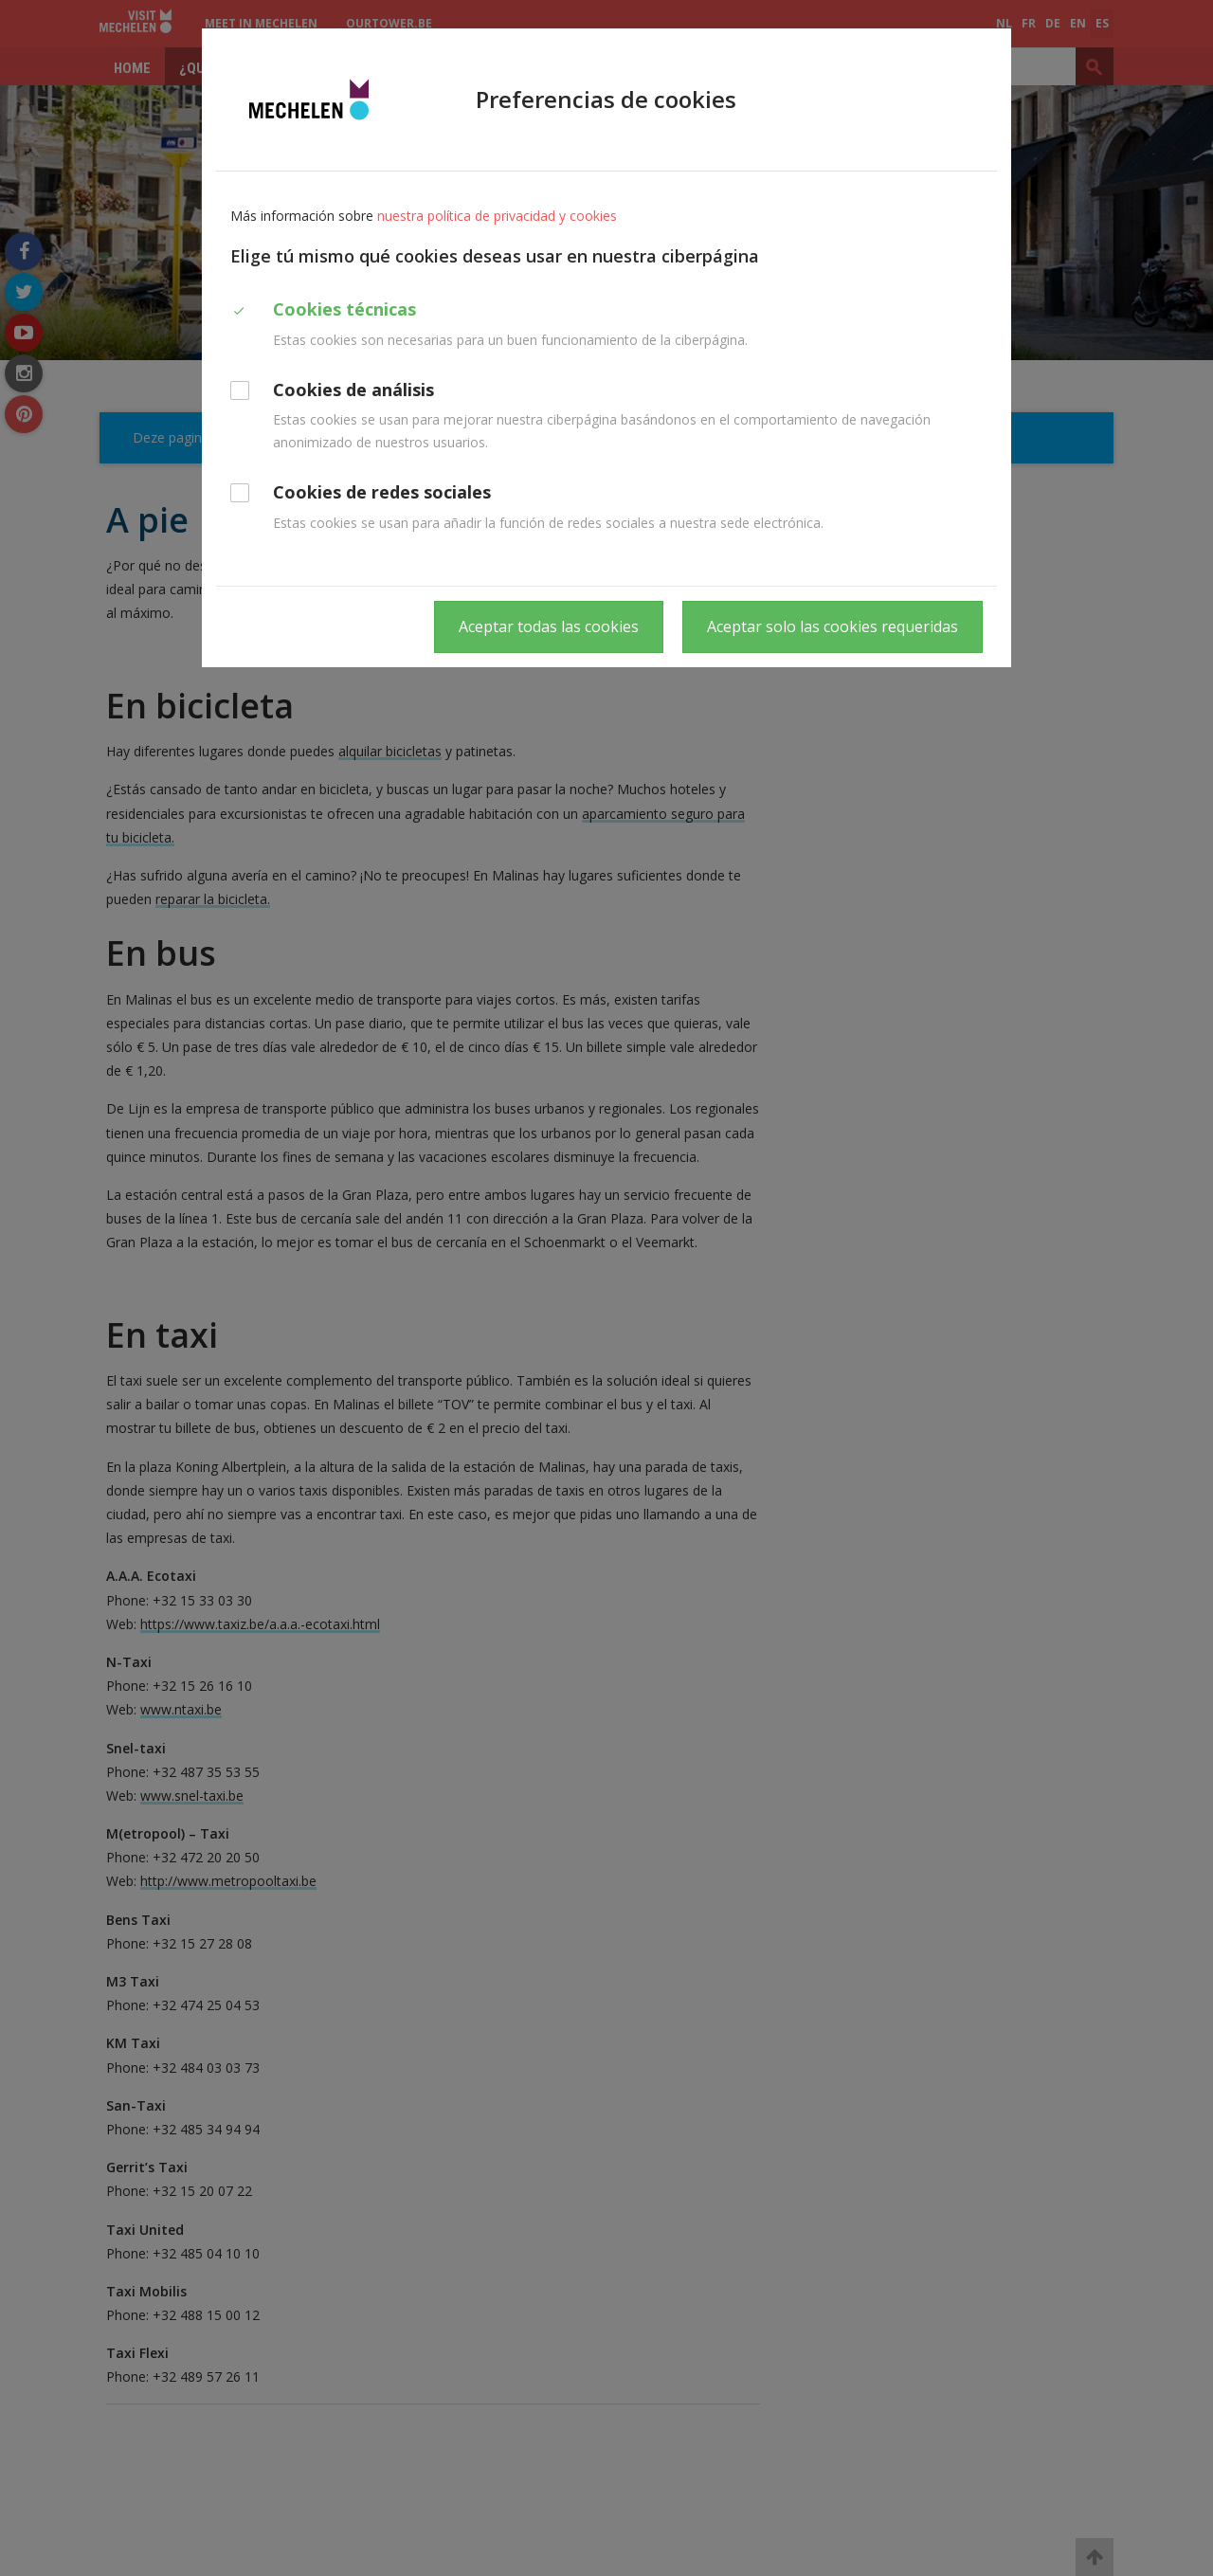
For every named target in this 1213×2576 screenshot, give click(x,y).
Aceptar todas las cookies (549, 626)
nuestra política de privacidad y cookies (497, 216)
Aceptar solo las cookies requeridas (832, 626)
